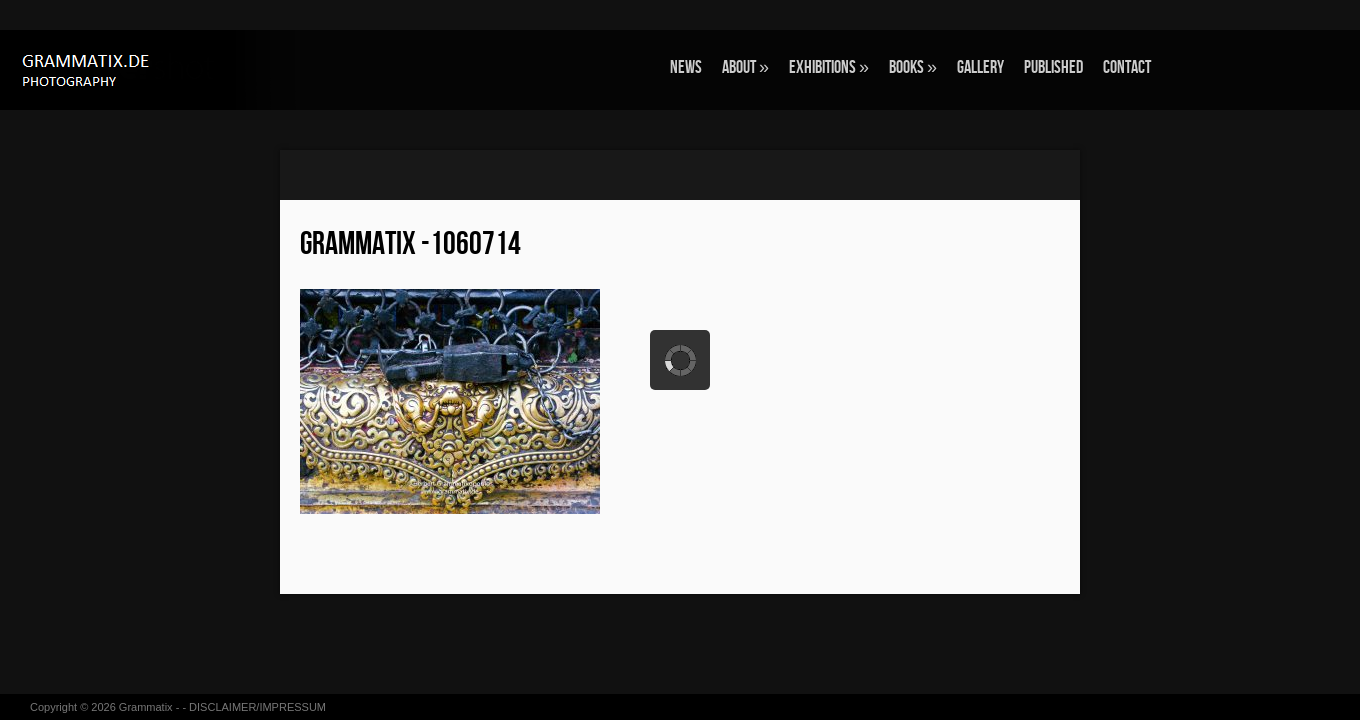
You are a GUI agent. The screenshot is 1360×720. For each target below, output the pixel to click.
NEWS (686, 67)
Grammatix (146, 707)
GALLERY (980, 67)
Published (1053, 67)
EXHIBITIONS (829, 67)
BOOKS (913, 67)
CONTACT (1127, 67)
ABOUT (745, 67)
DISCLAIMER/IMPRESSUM (257, 707)
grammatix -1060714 (410, 244)
